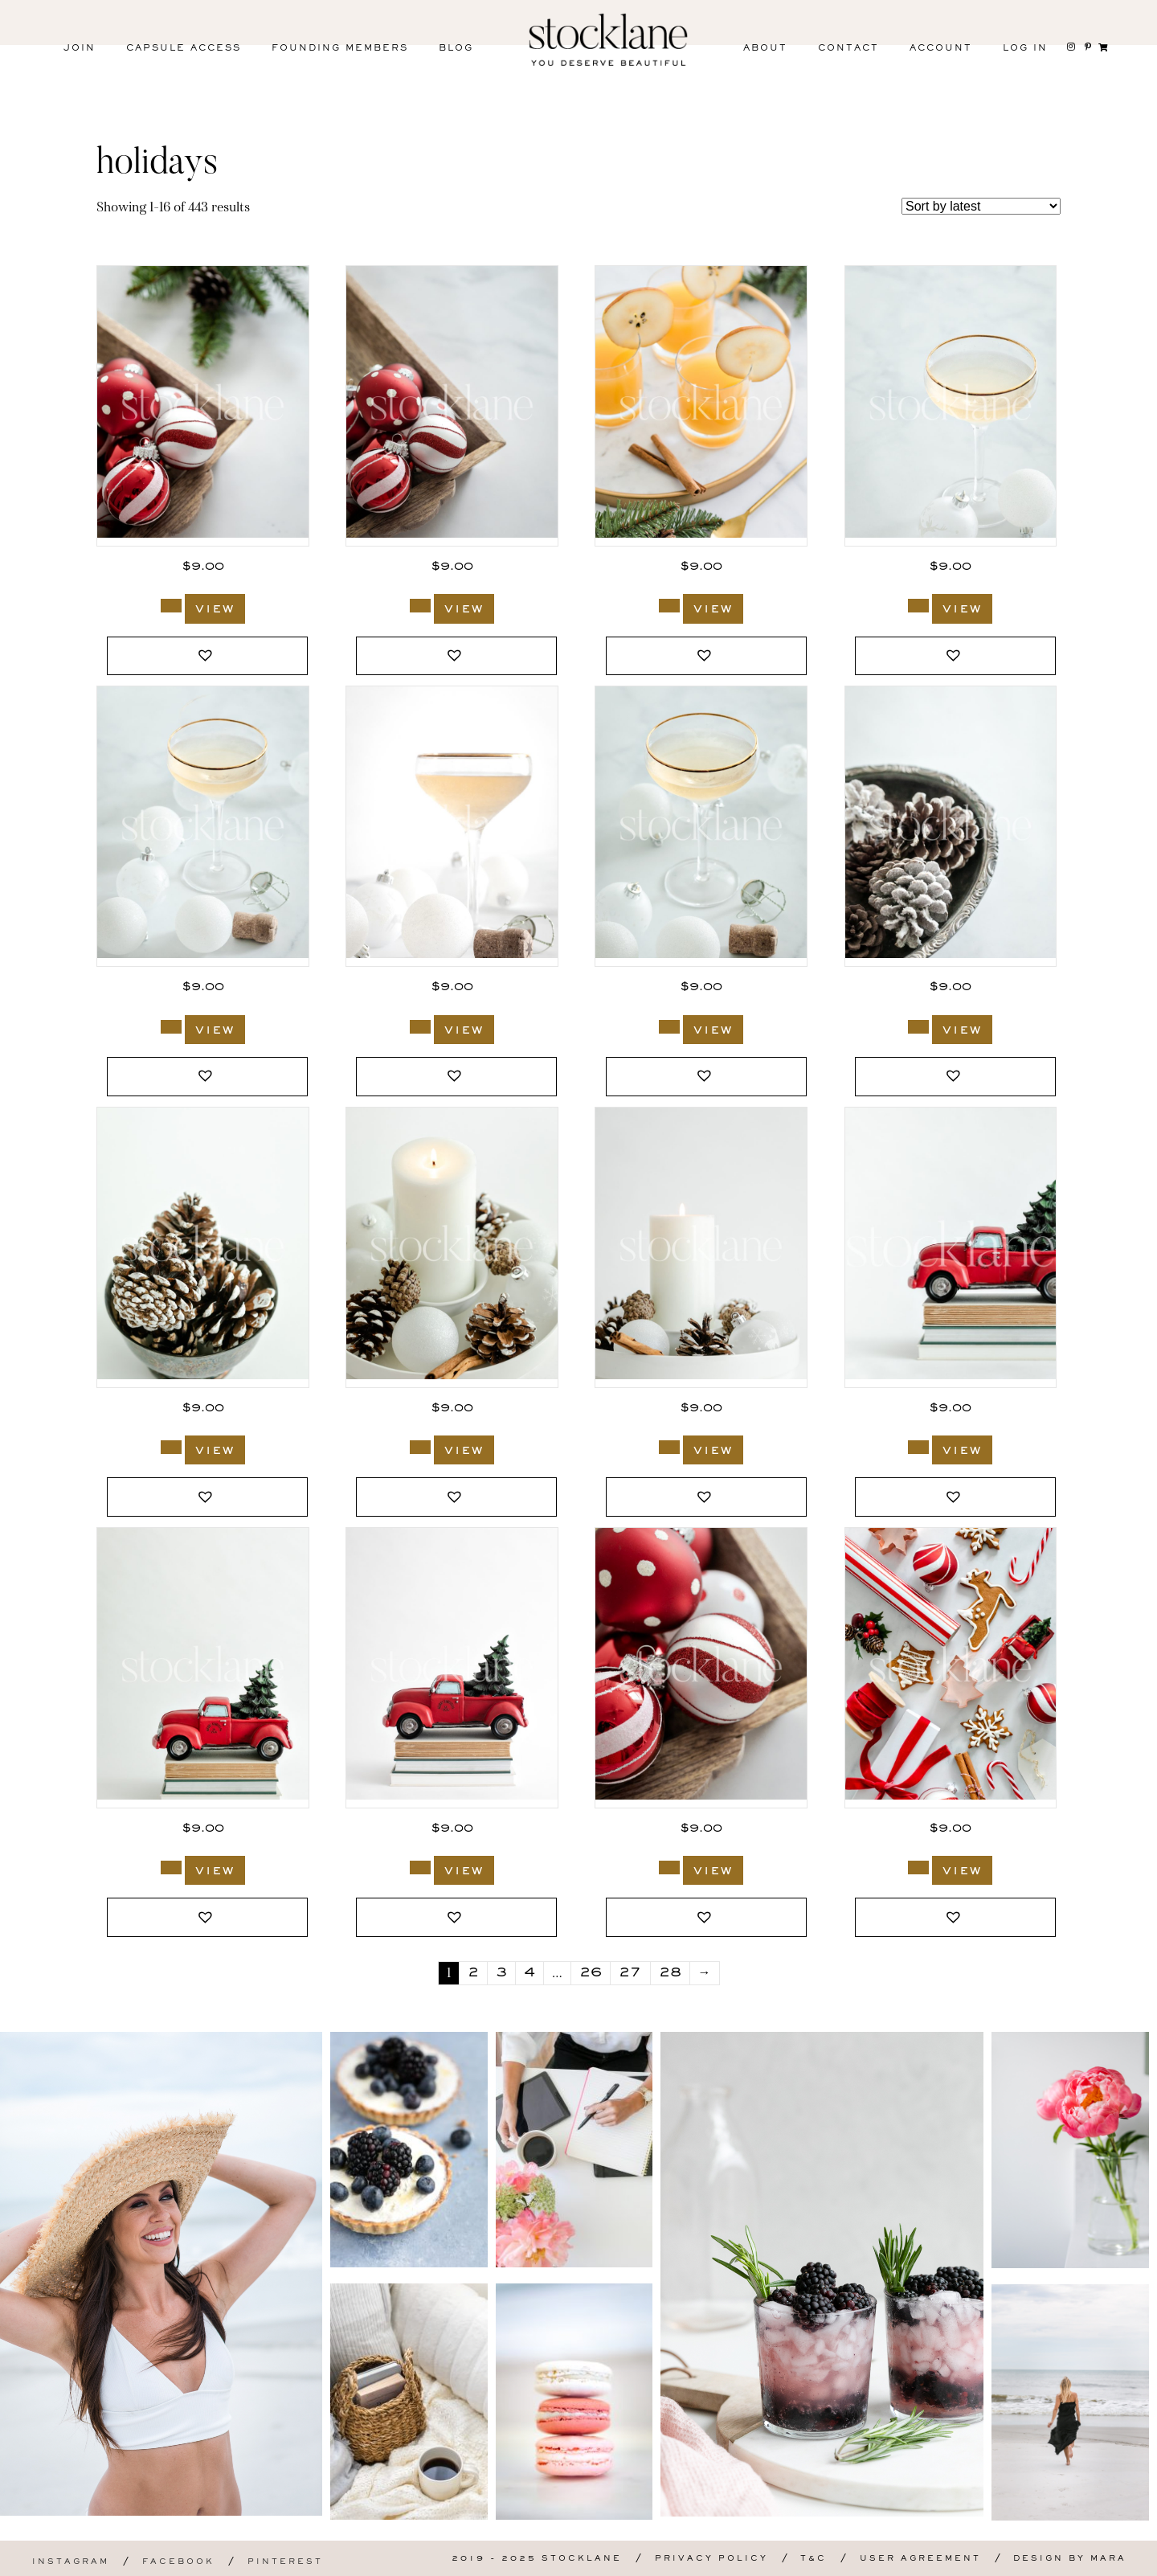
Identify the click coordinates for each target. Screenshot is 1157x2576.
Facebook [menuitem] (178, 2562)
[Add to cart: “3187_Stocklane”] (420, 1027)
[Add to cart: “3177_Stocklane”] (669, 1867)
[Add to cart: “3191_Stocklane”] (171, 605)
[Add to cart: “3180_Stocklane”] (918, 1447)
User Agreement (920, 2558)
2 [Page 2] (473, 1973)
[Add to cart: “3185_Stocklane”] (918, 1027)
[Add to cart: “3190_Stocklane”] (669, 605)
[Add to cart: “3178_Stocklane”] (420, 1867)
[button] (207, 656)
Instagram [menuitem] (70, 2562)
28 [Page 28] (670, 1973)
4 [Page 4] (529, 1973)
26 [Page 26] (590, 1973)
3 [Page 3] (501, 1973)
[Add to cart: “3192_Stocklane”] (420, 605)
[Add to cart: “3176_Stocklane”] (918, 1867)
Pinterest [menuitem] (285, 2562)
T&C (813, 2558)
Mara (1108, 2558)
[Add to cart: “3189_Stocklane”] (918, 605)
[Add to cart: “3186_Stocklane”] (669, 1027)
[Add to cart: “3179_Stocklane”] (171, 1867)
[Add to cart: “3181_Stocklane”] (669, 1447)
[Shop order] (981, 206)
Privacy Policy (711, 2558)
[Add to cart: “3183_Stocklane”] (420, 1447)
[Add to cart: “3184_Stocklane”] (171, 1447)
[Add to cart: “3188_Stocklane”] (171, 1027)
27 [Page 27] (630, 1973)
